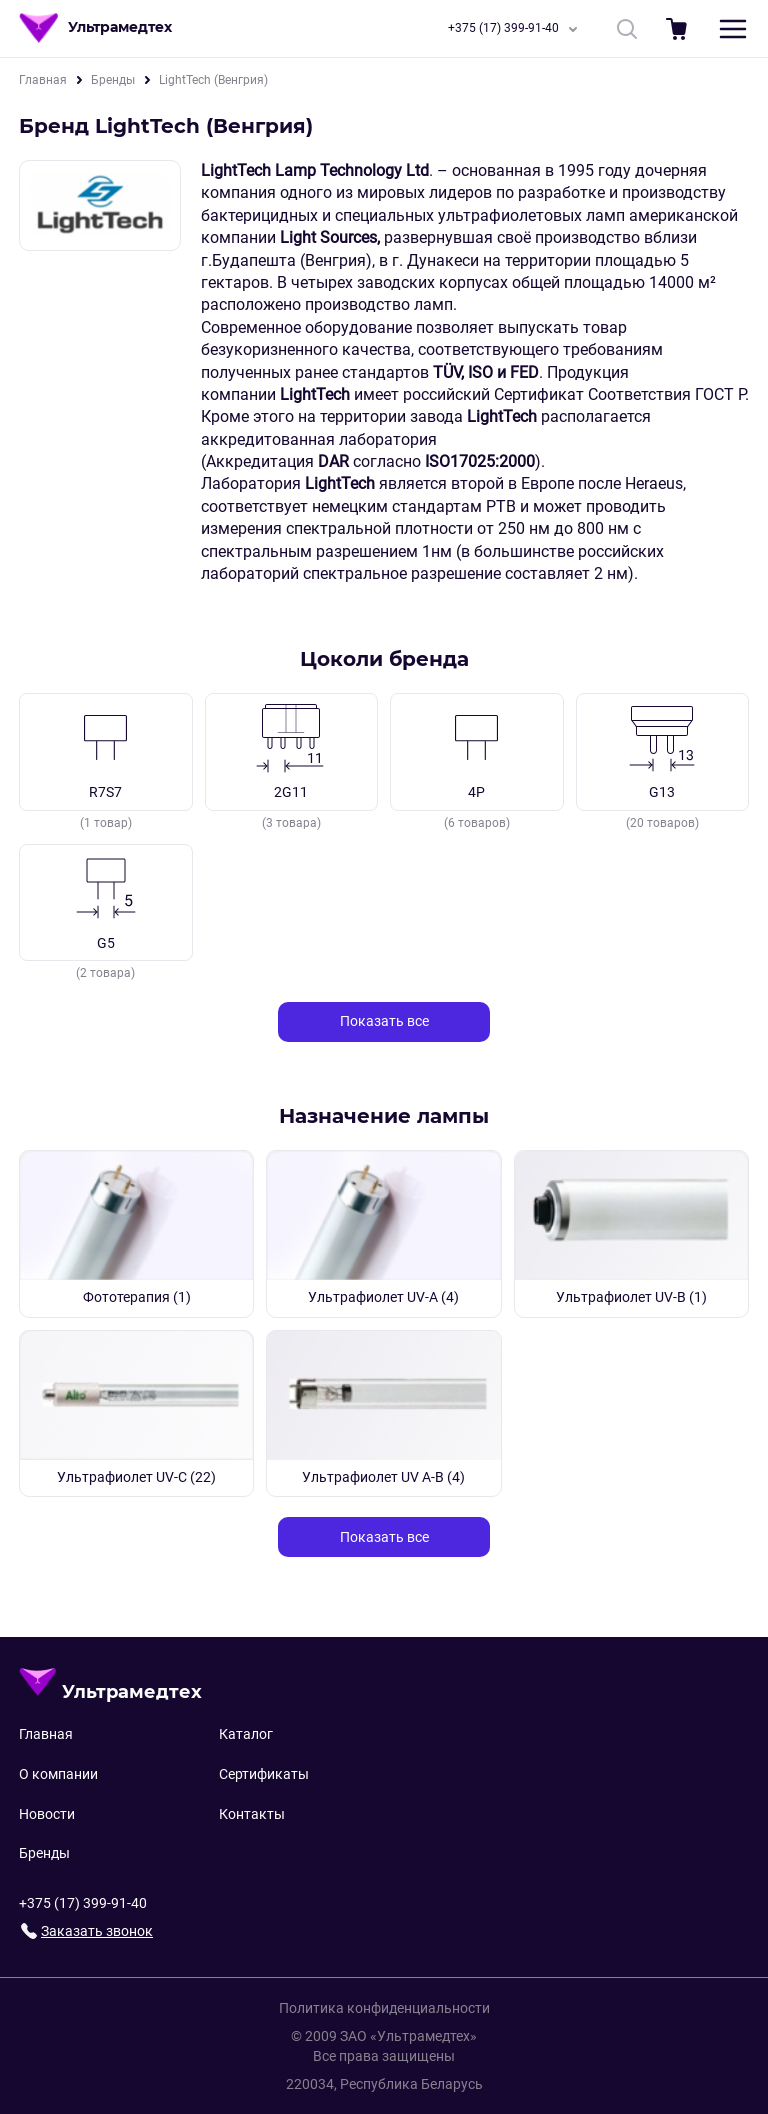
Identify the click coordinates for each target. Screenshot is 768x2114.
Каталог (246, 1734)
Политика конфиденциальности (384, 2008)
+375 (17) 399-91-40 (516, 29)
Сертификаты (264, 1774)
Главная (43, 80)
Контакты (252, 1814)
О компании (58, 1774)
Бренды (113, 80)
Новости (47, 1814)
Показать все (384, 1021)
